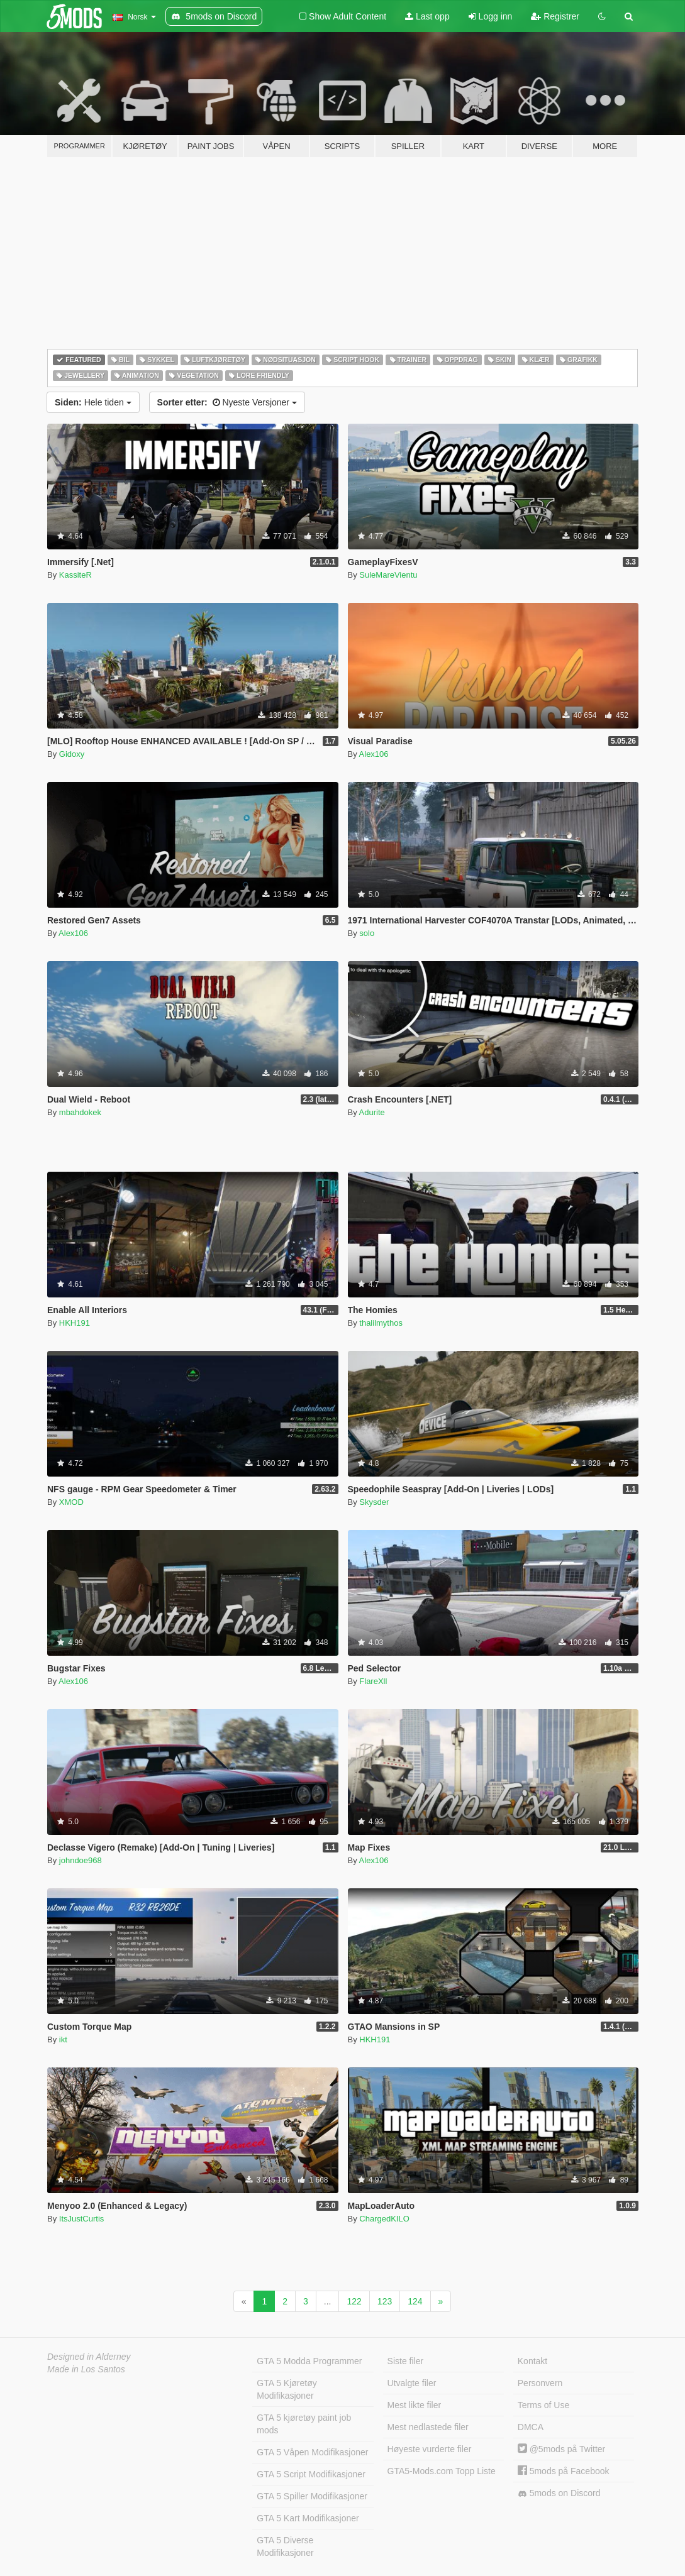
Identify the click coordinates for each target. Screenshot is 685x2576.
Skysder (374, 1502)
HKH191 (74, 1323)
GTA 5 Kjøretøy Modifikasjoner (286, 2389)
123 (384, 2301)
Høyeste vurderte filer (429, 2449)
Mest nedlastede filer (428, 2427)
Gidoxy (71, 754)
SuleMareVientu (388, 575)
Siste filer (405, 2361)
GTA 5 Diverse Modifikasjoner (285, 2546)
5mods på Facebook (564, 2471)
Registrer (555, 16)
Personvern (540, 2383)
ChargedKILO (384, 2218)
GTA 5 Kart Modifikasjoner (308, 2518)
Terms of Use (543, 2405)
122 (354, 2301)
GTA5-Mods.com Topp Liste (441, 2471)
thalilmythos (381, 1323)
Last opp (427, 16)
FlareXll (373, 1681)
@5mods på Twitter (561, 2449)
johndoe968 (80, 1860)
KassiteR (75, 575)
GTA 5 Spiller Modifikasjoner (312, 2496)
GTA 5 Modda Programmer (309, 2361)
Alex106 (374, 754)
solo (366, 933)
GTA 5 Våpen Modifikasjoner (312, 2452)
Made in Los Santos (86, 2369)
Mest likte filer (414, 2405)
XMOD (71, 1502)
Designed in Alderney (89, 2357)
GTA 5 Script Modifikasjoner (311, 2474)
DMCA (530, 2427)
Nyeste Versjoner (227, 402)
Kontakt (532, 2361)
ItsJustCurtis (81, 2218)
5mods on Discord (559, 2493)
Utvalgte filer (412, 2383)
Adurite (372, 1112)
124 (415, 2301)
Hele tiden (93, 402)
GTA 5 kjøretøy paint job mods (304, 2424)
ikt (63, 2039)
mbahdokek (80, 1112)
